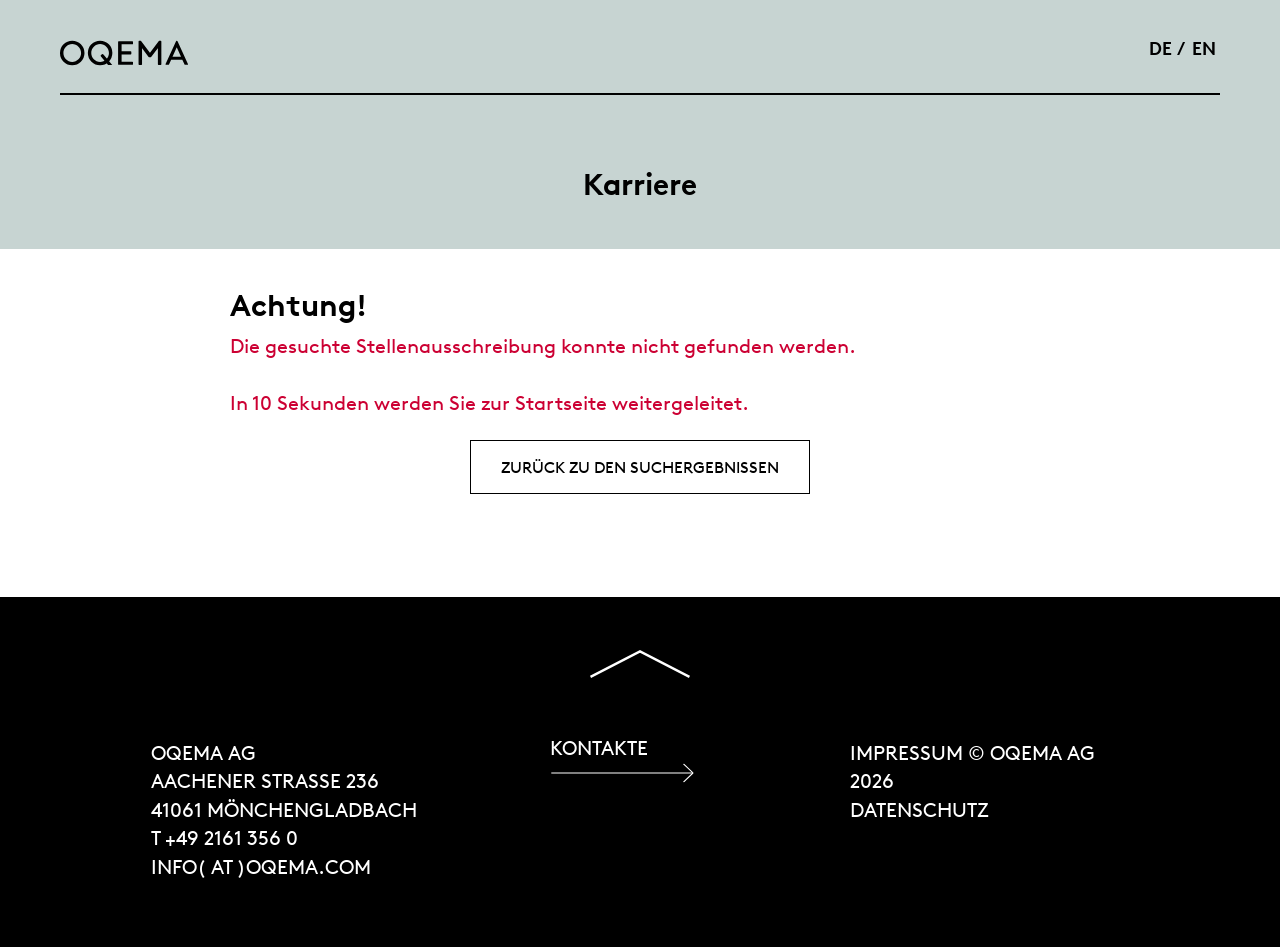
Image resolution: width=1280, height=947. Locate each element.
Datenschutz (919, 809)
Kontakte (599, 747)
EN (1204, 48)
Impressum (906, 752)
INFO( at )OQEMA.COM (261, 866)
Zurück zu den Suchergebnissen (640, 467)
